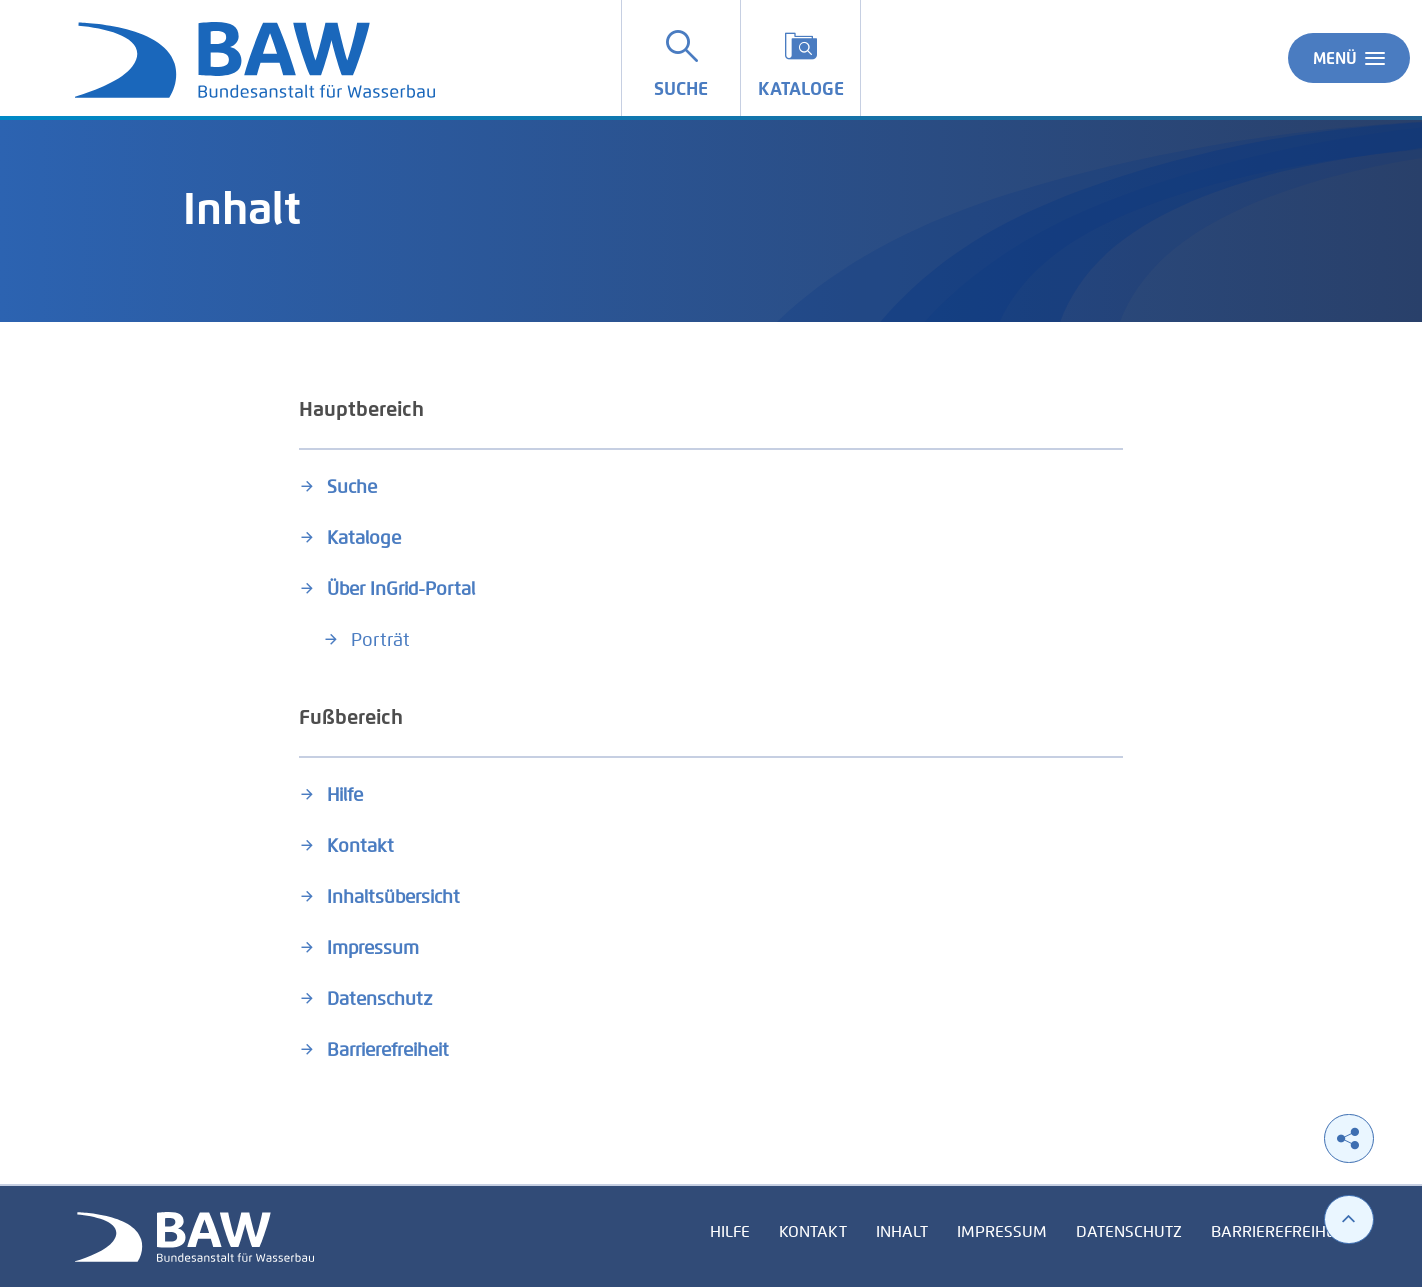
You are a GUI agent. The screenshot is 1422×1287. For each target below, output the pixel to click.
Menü (1349, 58)
